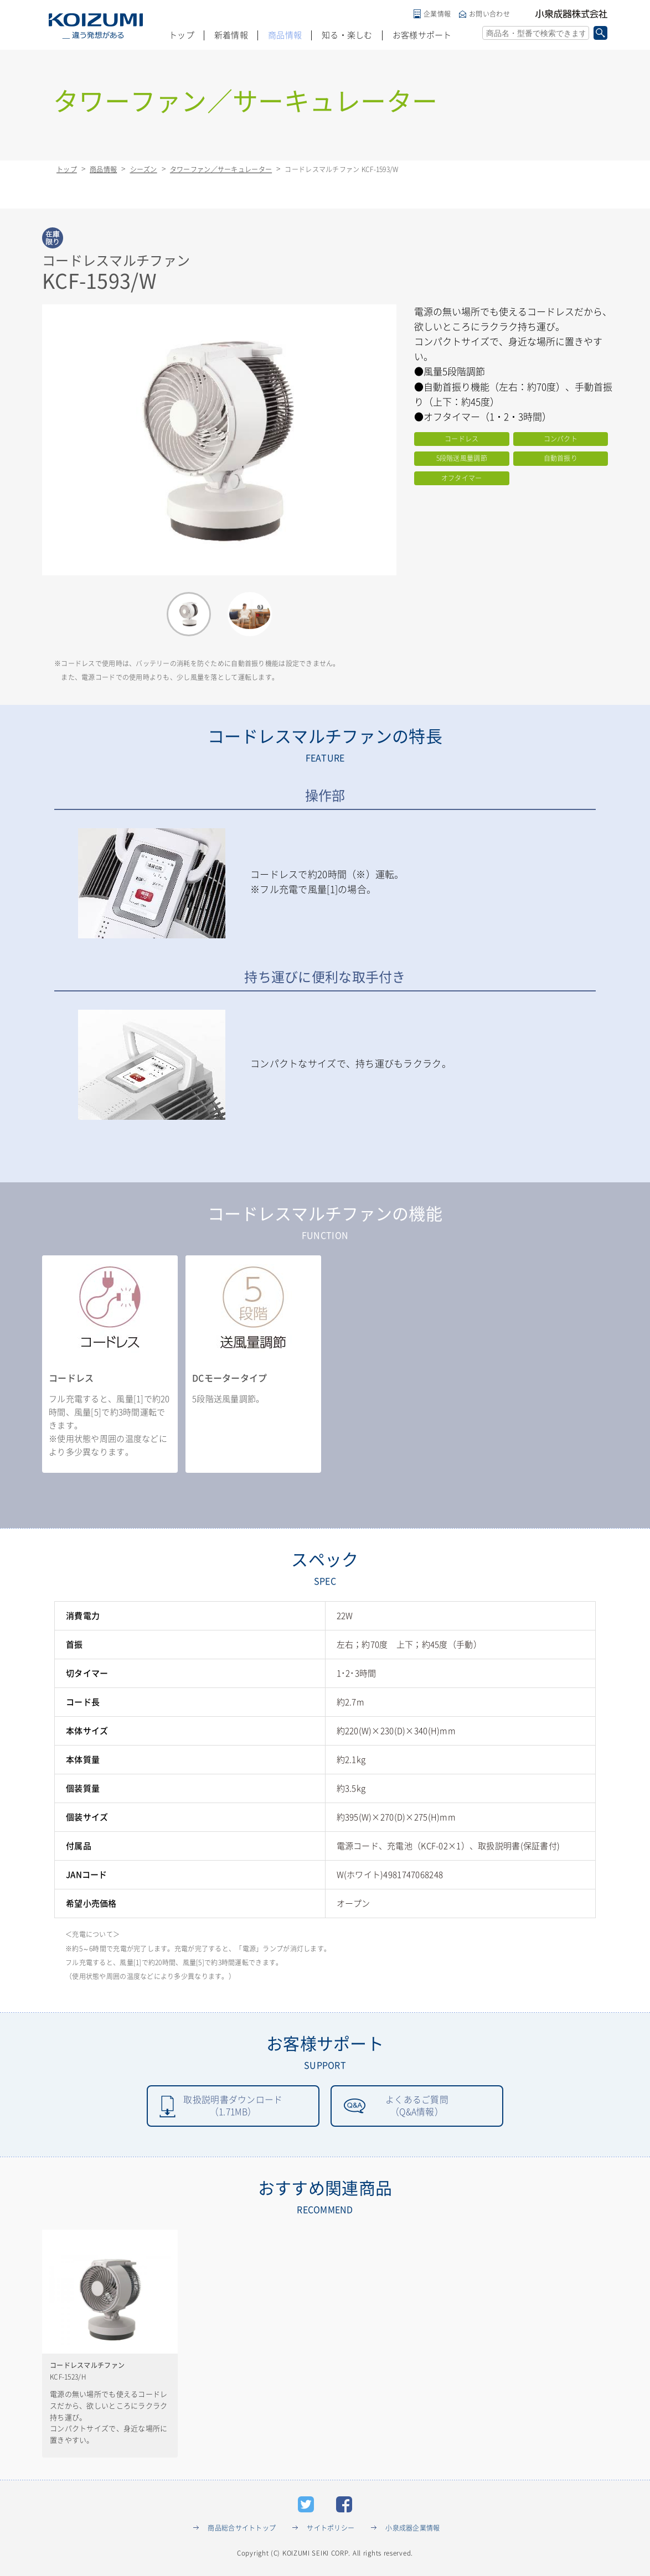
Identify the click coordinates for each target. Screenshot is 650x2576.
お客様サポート (422, 35)
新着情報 (231, 35)
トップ (181, 35)
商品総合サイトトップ (242, 2528)
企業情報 (437, 14)
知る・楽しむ (347, 35)
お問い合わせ (489, 14)
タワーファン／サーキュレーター (221, 169)
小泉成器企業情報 (412, 2528)
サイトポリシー (330, 2528)
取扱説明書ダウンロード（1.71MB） (232, 2105)
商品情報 (285, 35)
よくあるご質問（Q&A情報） (416, 2105)
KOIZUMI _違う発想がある (95, 26)
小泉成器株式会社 (571, 13)
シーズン (143, 169)
